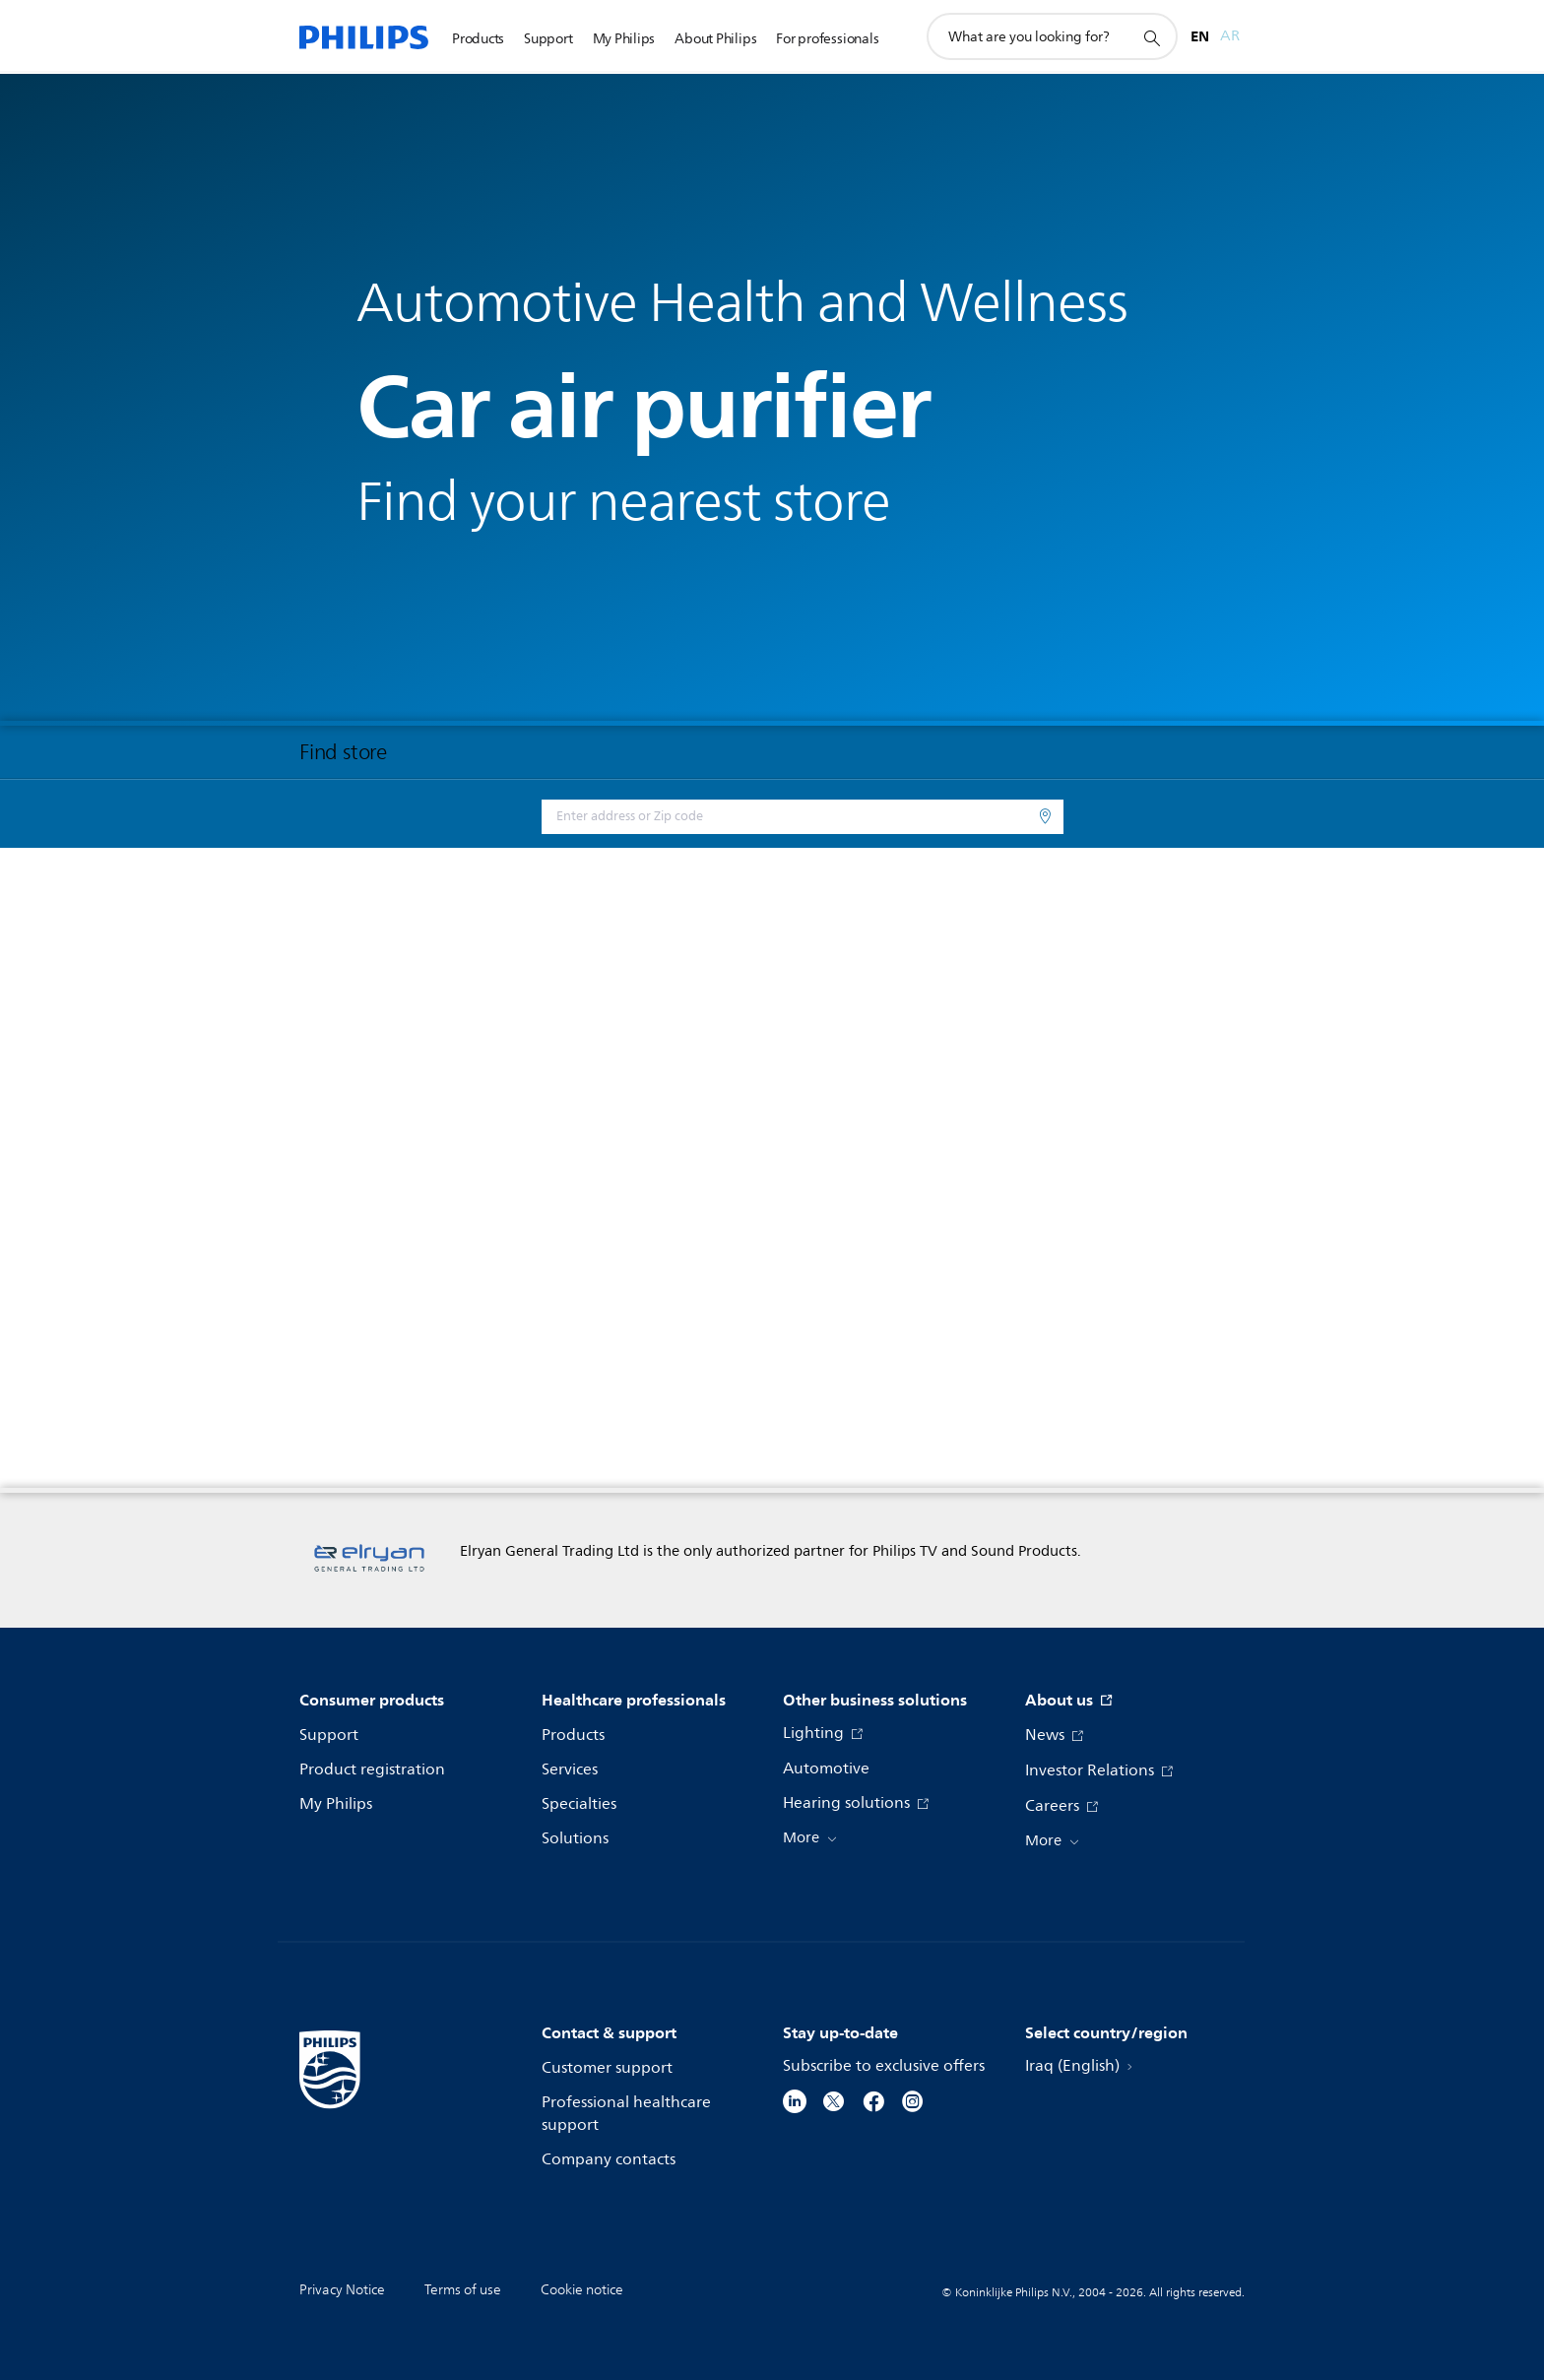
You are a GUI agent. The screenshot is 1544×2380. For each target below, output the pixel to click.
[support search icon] (1151, 37)
